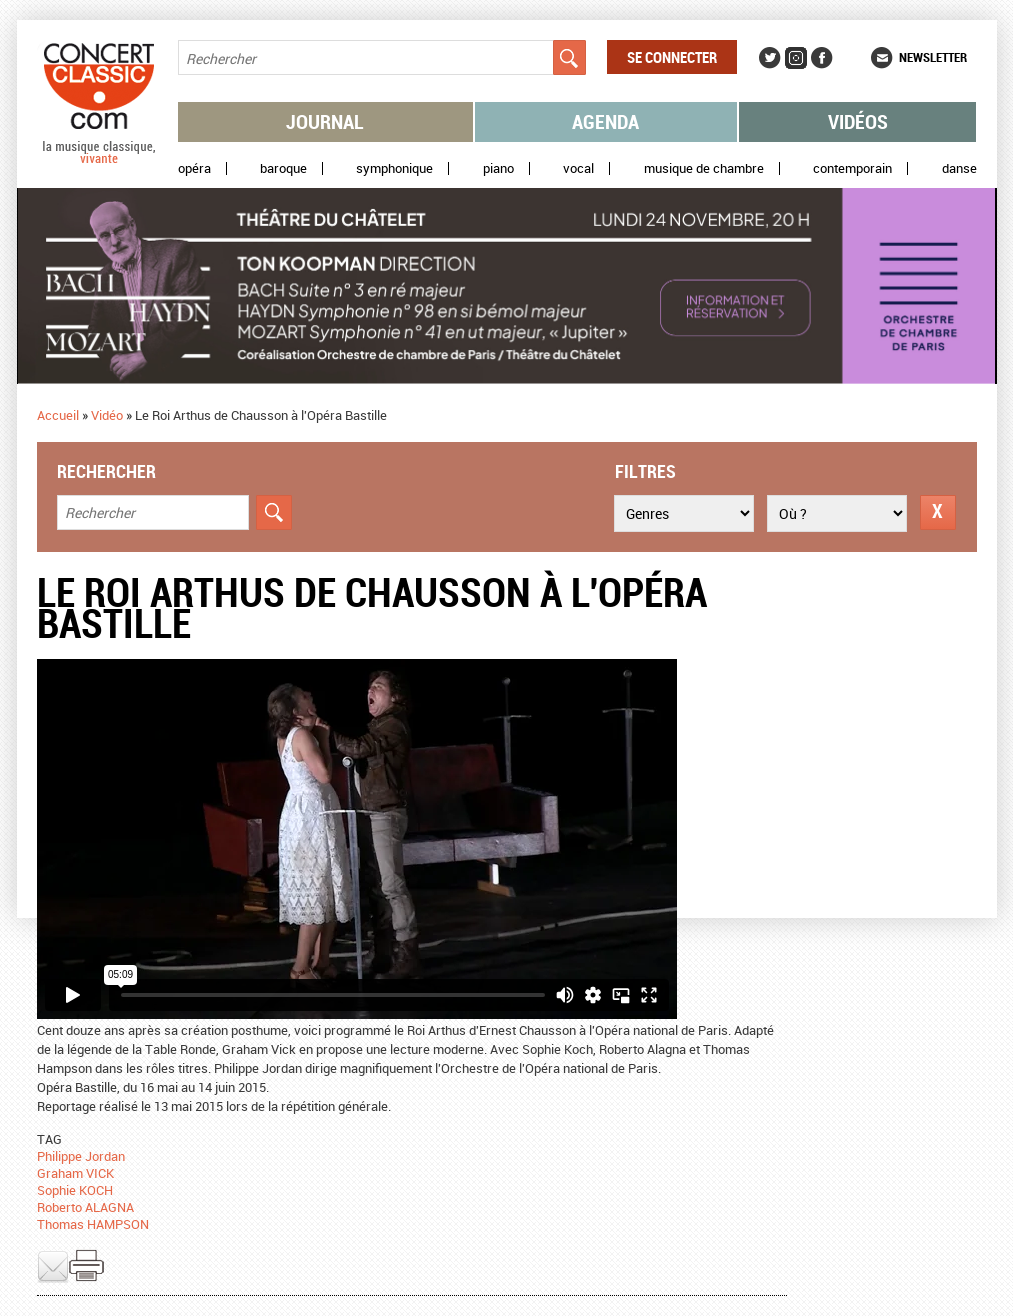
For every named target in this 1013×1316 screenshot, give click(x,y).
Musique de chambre (704, 168)
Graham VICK (75, 1173)
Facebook (822, 58)
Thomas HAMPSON (93, 1224)
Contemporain (852, 168)
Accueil (58, 415)
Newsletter (933, 57)
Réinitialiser (938, 512)
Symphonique (394, 168)
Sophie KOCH (75, 1190)
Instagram (796, 58)
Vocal (578, 168)
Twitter (770, 58)
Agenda (605, 121)
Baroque (283, 168)
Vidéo (107, 415)
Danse (959, 168)
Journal (325, 121)
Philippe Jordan (81, 1156)
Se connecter (672, 57)
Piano (498, 168)
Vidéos (858, 121)
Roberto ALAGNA (85, 1207)
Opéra (194, 168)
